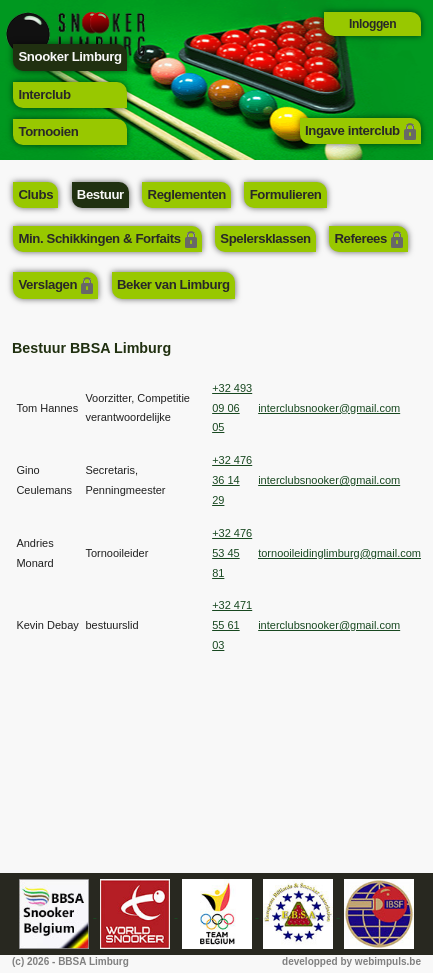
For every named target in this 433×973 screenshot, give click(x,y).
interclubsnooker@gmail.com (329, 408)
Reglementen (187, 194)
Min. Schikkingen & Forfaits (99, 238)
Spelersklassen (265, 238)
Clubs (35, 194)
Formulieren (286, 194)
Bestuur (100, 194)
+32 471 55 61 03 (232, 625)
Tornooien (48, 131)
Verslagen (47, 284)
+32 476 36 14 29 (232, 480)
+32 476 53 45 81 (232, 553)
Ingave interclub (352, 130)
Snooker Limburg (69, 56)
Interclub (44, 94)
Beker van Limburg (173, 284)
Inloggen (372, 24)
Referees (360, 238)
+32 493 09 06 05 (232, 408)
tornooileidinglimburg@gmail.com (339, 553)
